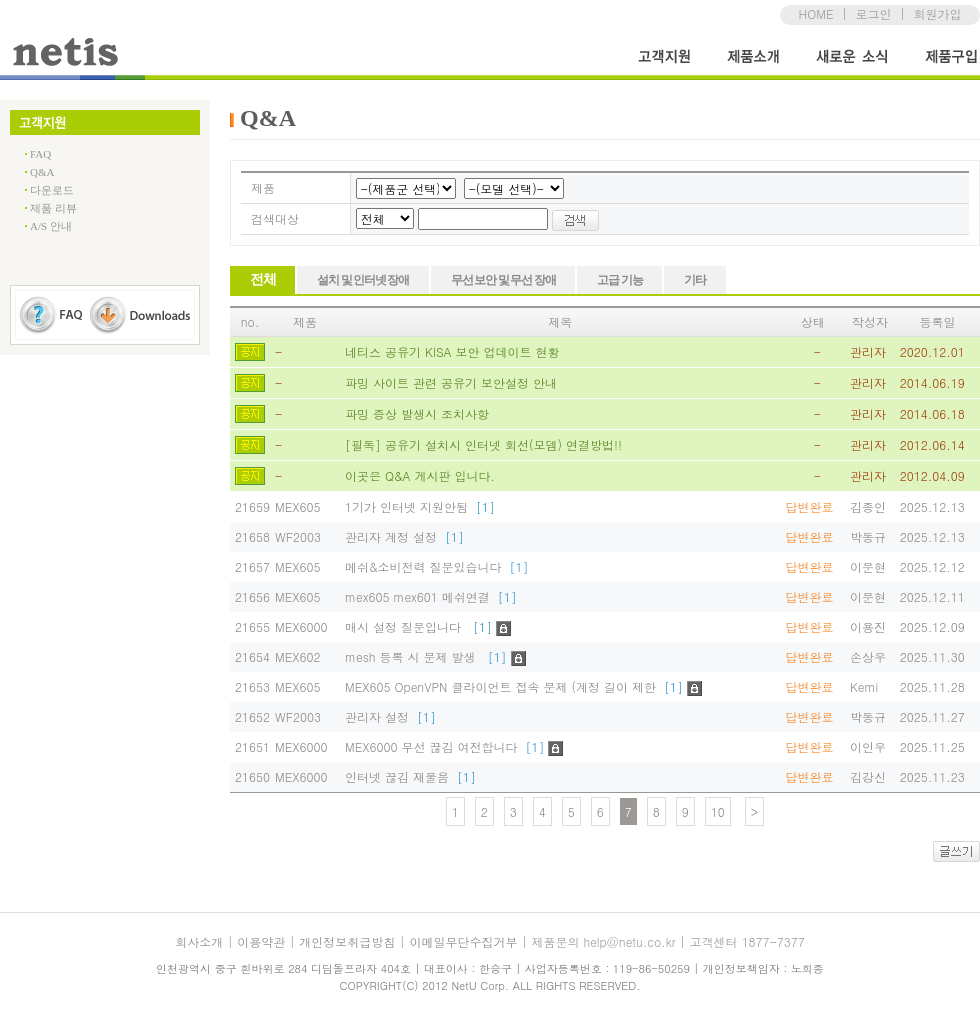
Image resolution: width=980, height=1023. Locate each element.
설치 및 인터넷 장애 (363, 280)
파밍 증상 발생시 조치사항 (417, 413)
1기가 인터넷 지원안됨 (420, 506)
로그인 (873, 13)
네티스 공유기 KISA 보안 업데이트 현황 (452, 351)
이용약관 (261, 941)
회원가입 (937, 13)
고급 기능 (619, 280)
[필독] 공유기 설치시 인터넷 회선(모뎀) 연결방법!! (483, 444)
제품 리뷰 (53, 208)
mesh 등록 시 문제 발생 (426, 656)
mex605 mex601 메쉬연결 (431, 596)
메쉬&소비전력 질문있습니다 (437, 566)
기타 (695, 280)
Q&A (42, 172)
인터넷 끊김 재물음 (410, 776)
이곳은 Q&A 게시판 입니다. (420, 475)
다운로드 (52, 190)
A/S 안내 (51, 226)
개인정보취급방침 (347, 941)
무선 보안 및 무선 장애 (503, 280)
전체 (262, 279)
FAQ (40, 154)
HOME (816, 13)
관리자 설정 (390, 716)
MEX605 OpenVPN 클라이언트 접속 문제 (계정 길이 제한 (514, 686)
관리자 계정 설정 (404, 536)
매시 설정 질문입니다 (418, 626)
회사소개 (199, 941)
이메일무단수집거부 (463, 941)
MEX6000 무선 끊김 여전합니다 (445, 746)
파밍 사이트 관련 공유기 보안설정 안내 (451, 382)
